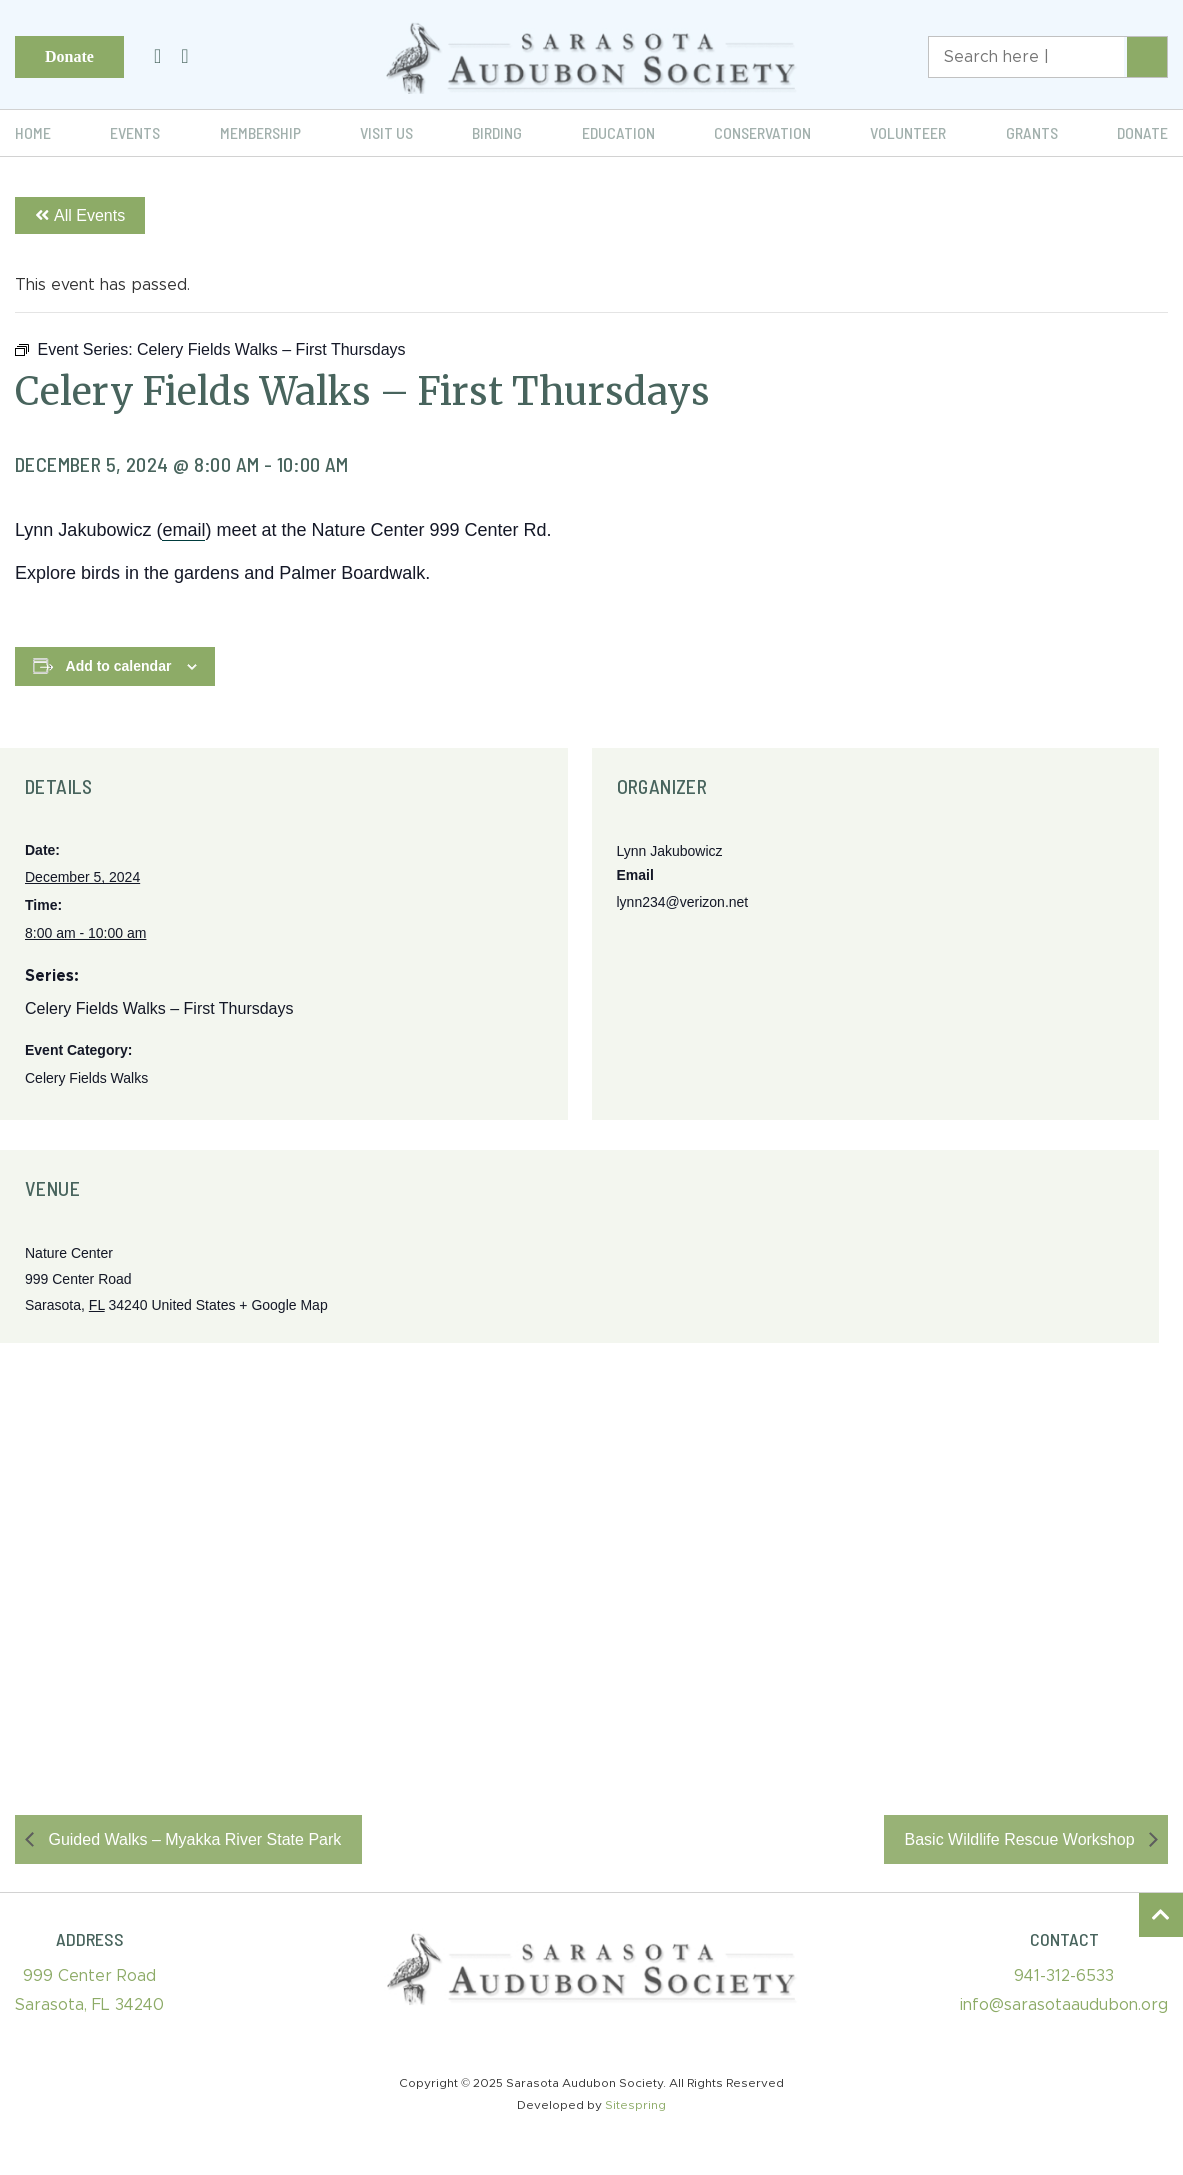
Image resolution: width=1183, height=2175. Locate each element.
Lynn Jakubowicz (670, 851)
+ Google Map (283, 1305)
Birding (497, 132)
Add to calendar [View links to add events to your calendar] (119, 666)
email (183, 530)
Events (135, 132)
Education (618, 132)
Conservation (762, 132)
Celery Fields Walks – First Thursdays (159, 1008)
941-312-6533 (1064, 1976)
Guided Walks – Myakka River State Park (192, 1839)
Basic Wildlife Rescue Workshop (1022, 1839)
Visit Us (386, 132)
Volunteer (908, 132)
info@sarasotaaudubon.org (1064, 2005)
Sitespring (635, 2105)
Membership (260, 132)
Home (33, 132)
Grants (1032, 132)
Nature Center (69, 1253)
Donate (69, 56)
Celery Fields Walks (86, 1078)
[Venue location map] (591, 1550)
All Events (80, 215)
